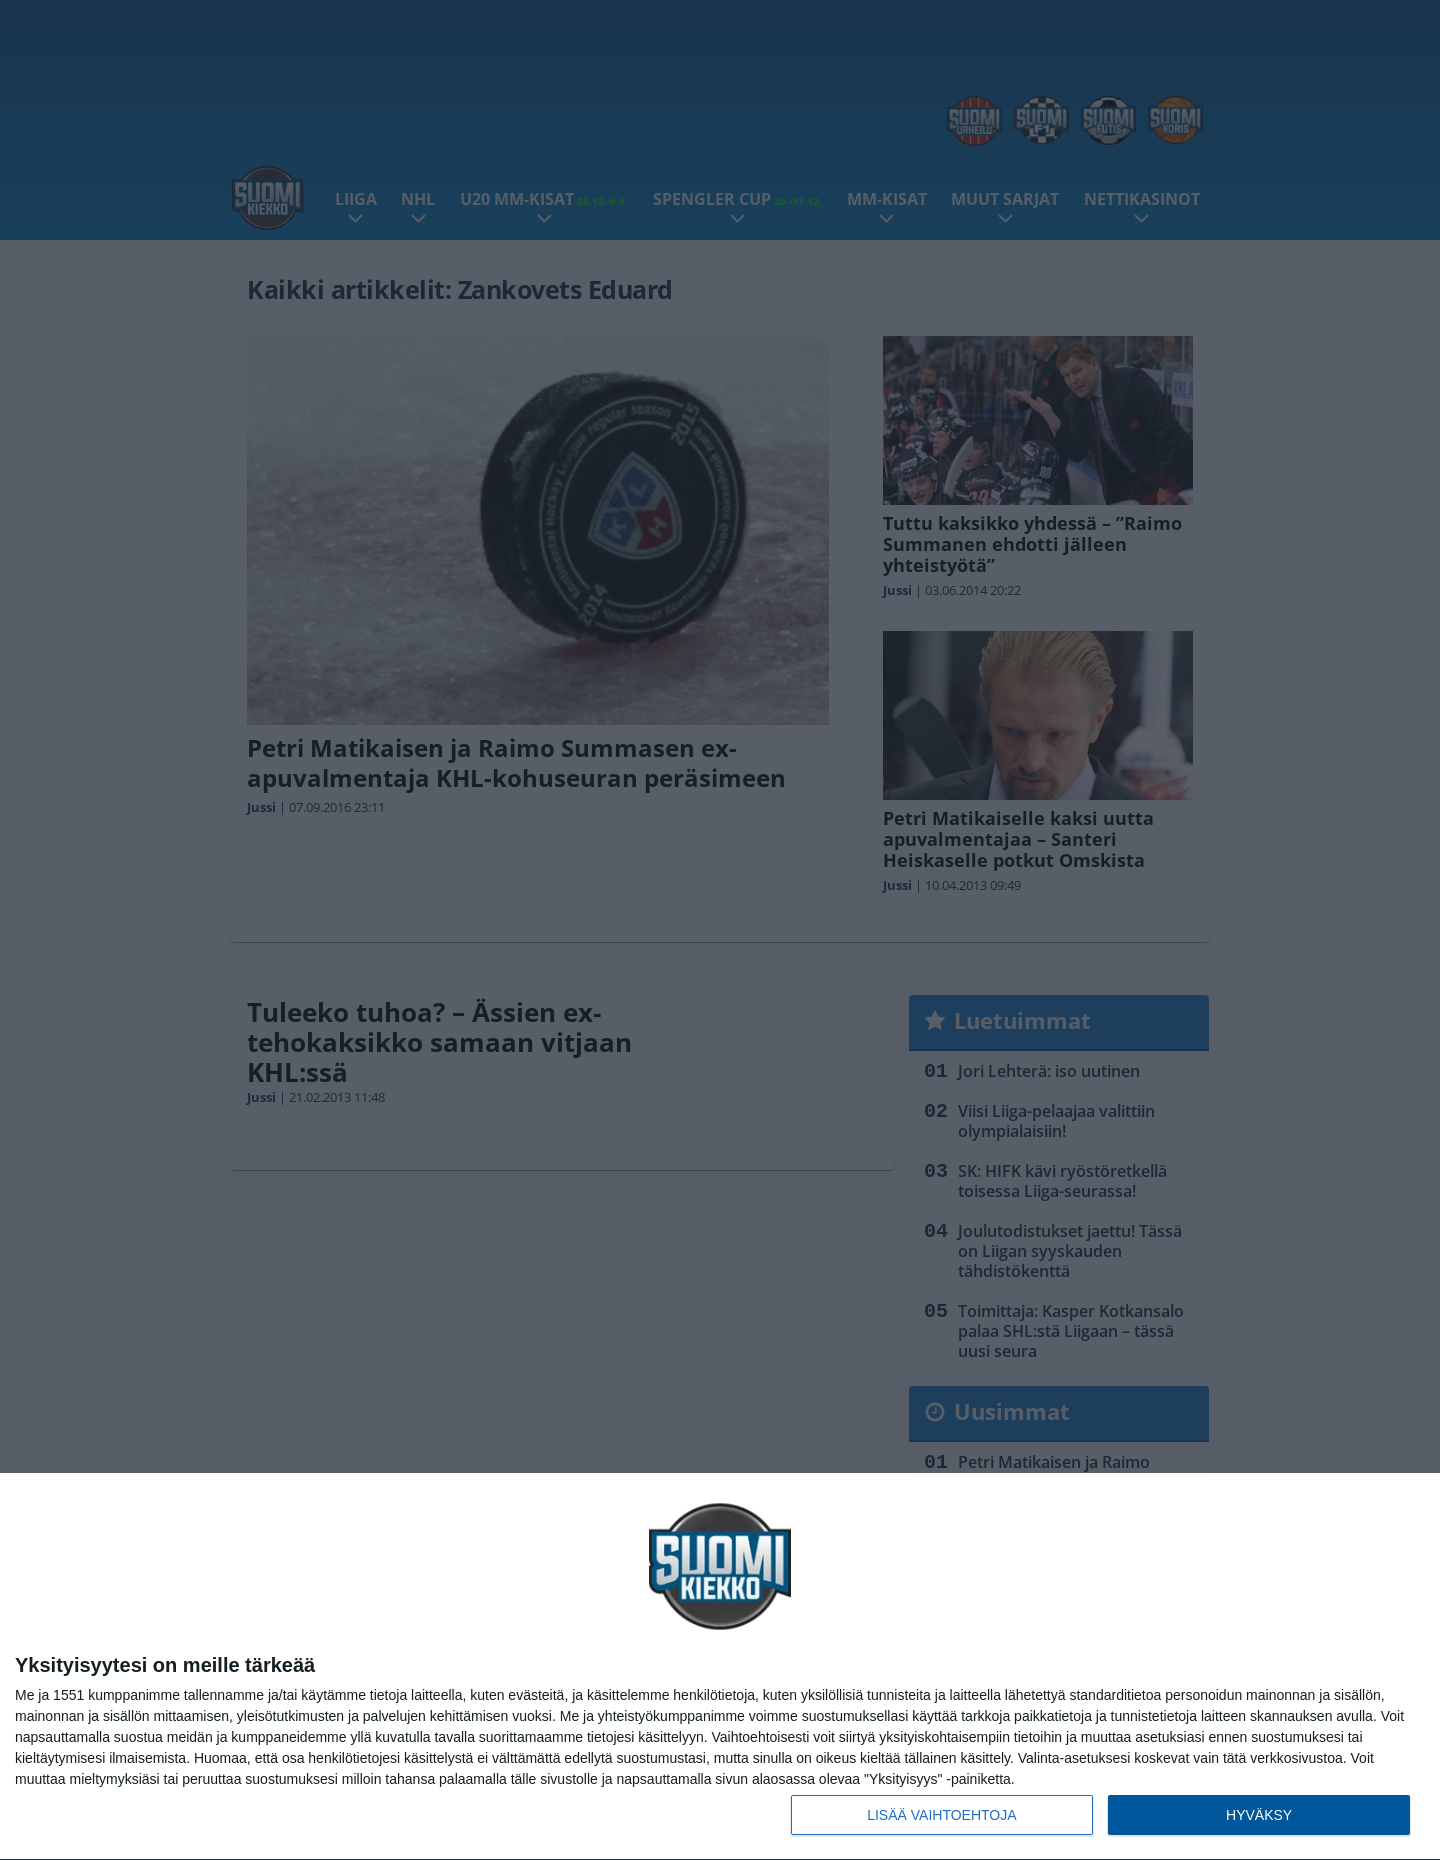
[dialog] (720, 1667)
